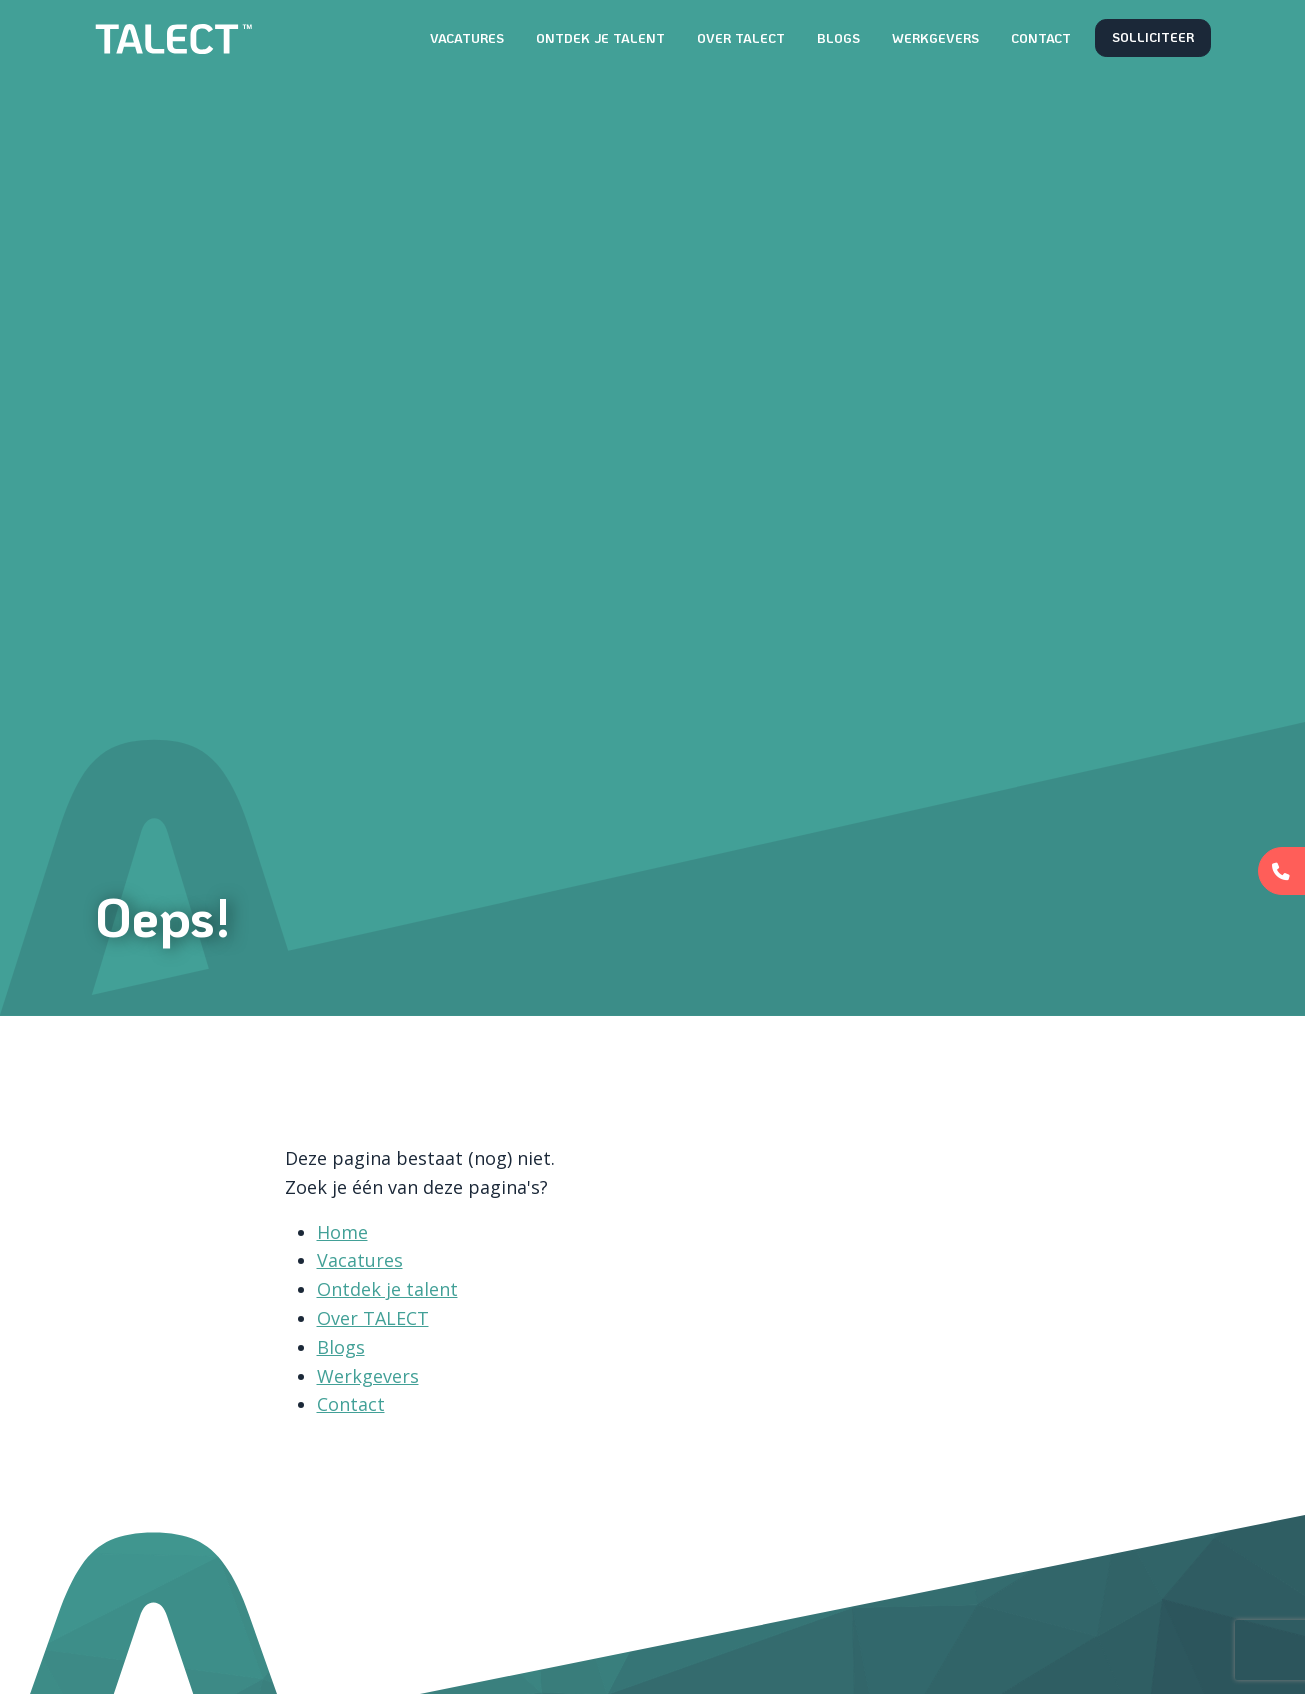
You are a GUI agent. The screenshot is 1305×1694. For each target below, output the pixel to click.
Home (342, 1232)
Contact (1041, 38)
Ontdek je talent (600, 38)
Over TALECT (741, 38)
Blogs (838, 38)
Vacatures (467, 38)
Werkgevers (935, 38)
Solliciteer (1153, 37)
